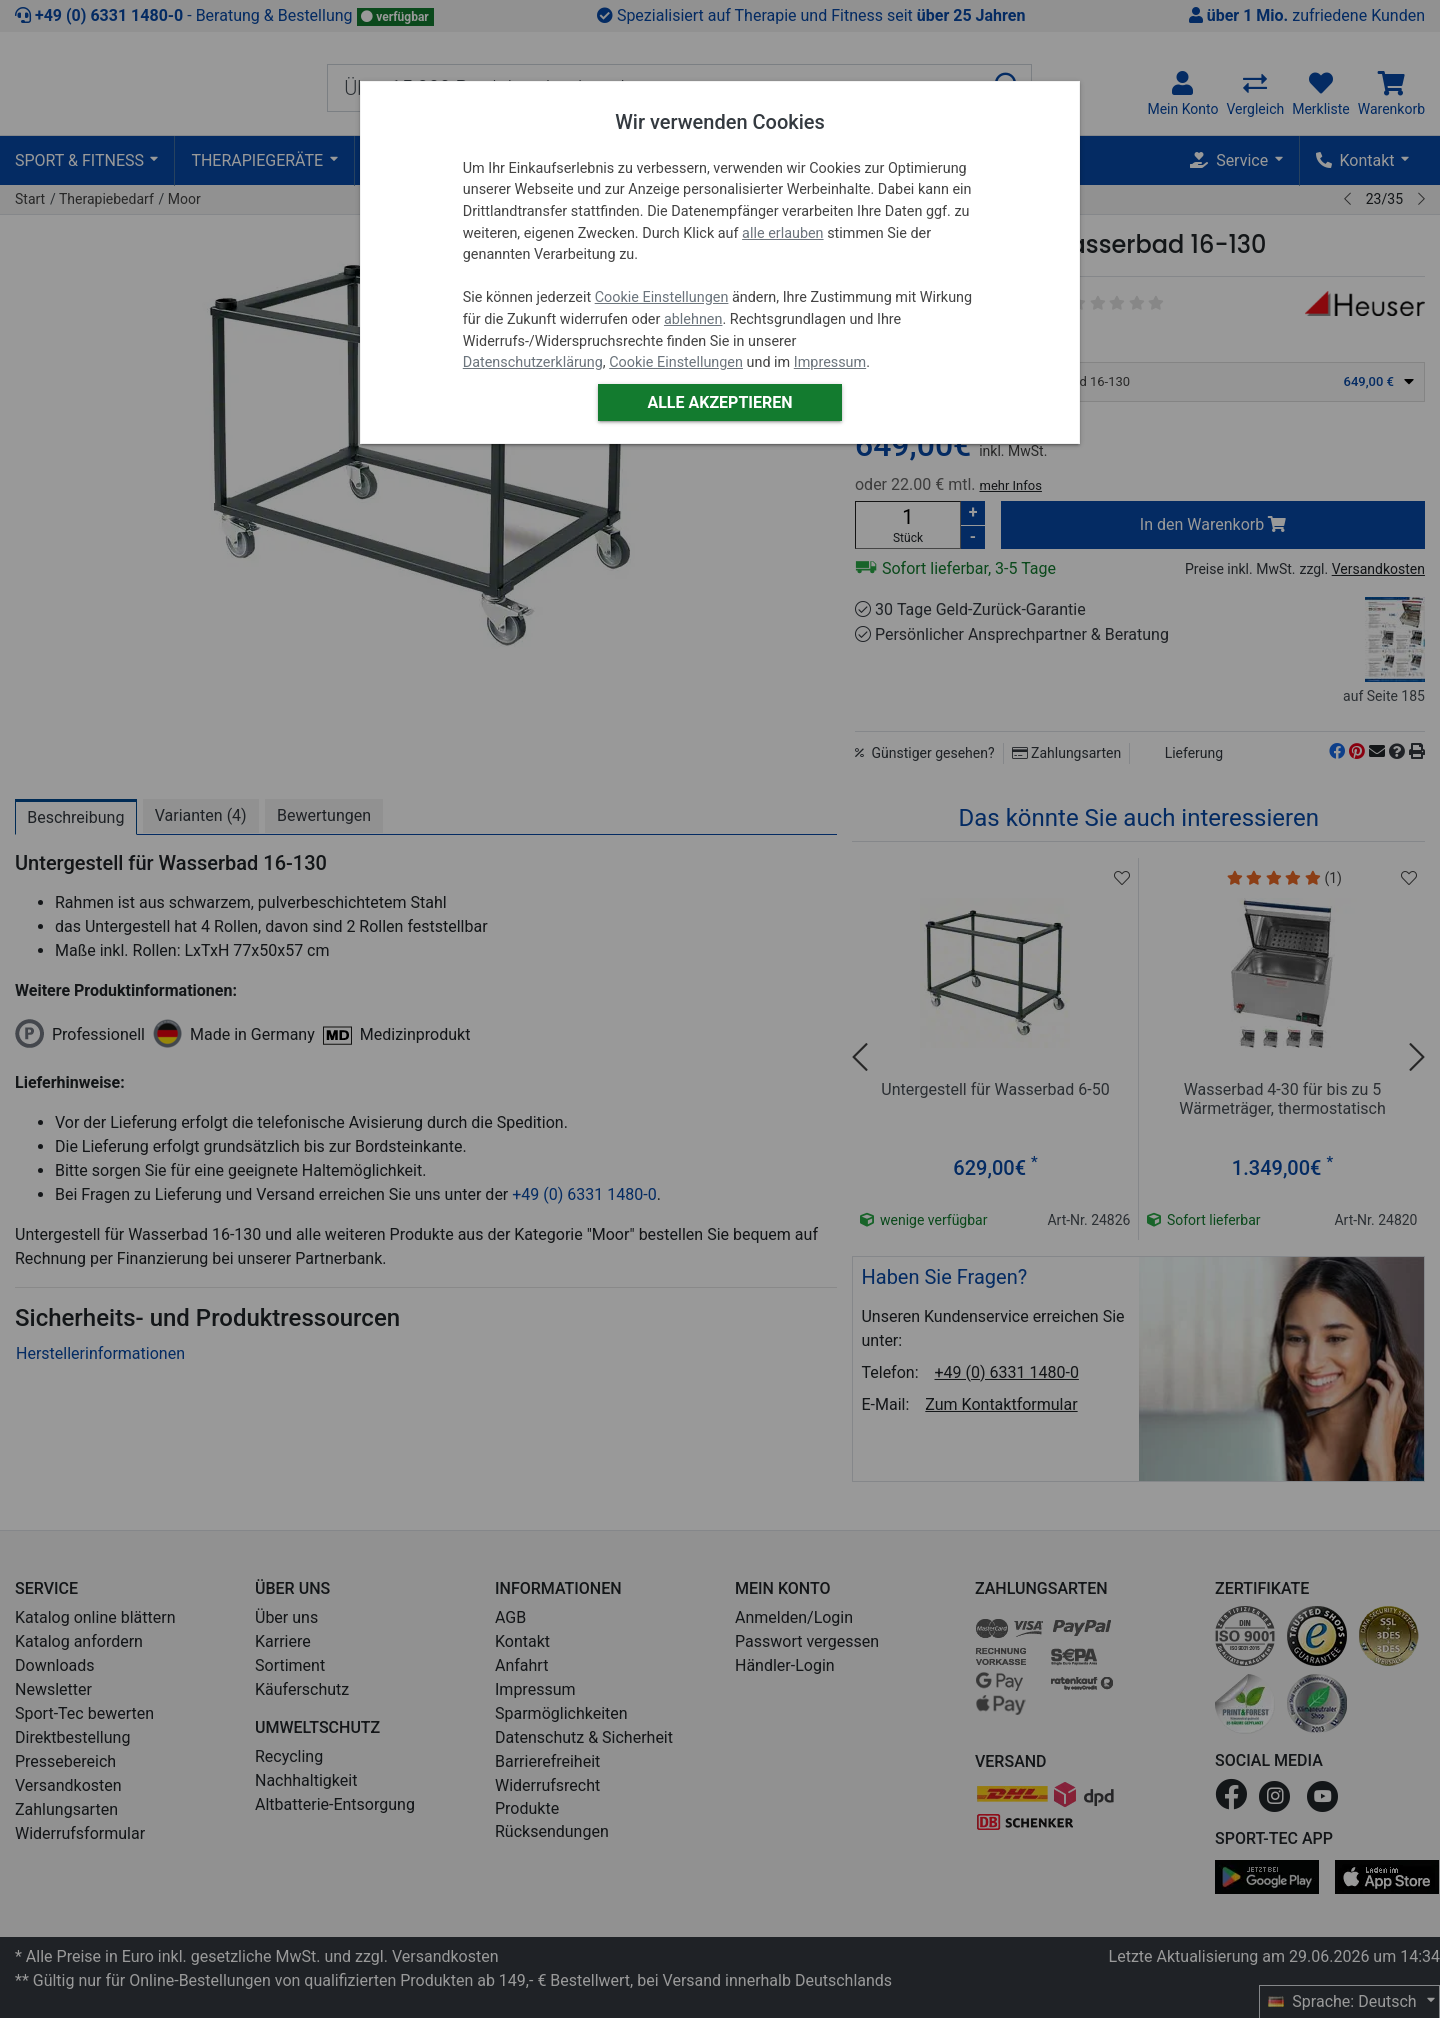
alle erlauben (782, 233)
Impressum (830, 362)
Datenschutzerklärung (533, 362)
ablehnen (693, 319)
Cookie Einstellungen (662, 297)
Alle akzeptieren (719, 402)
